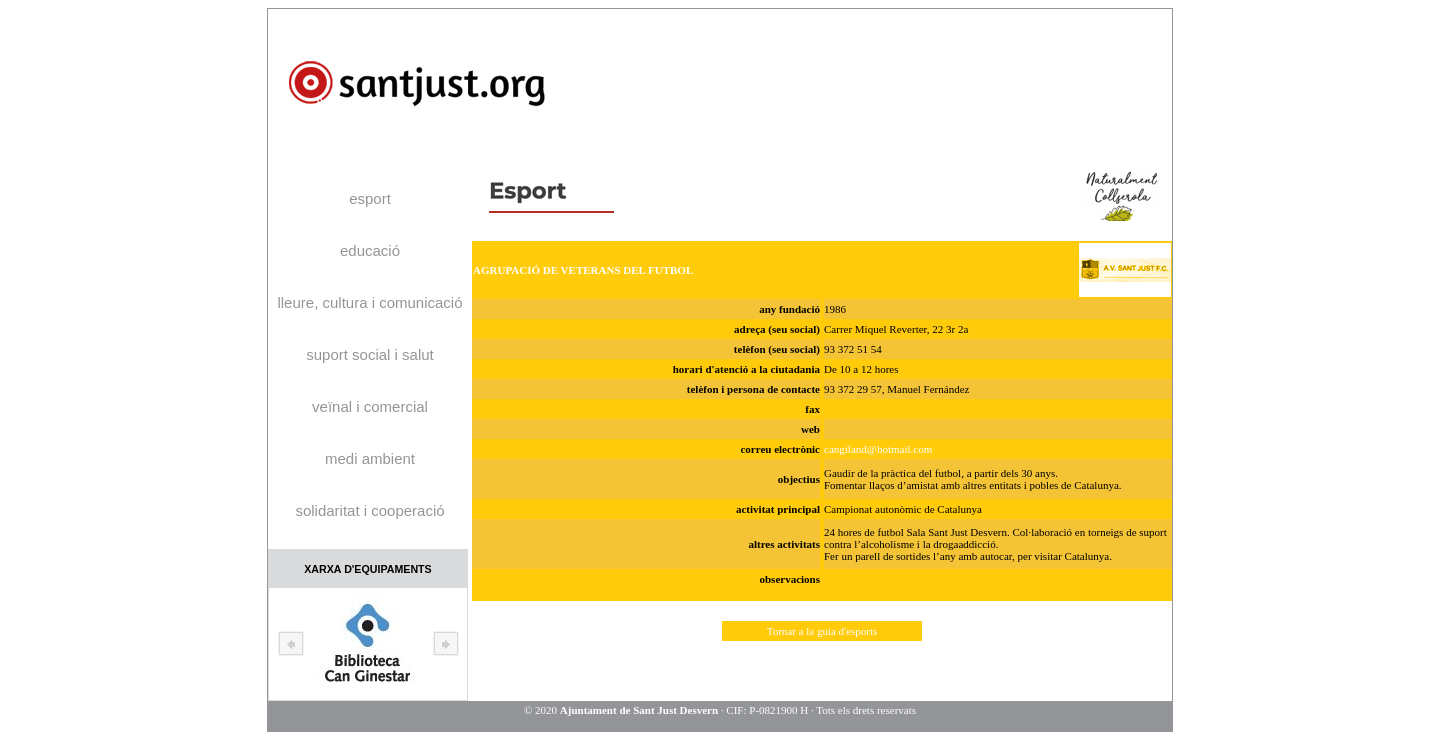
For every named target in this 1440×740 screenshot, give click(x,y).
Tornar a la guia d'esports (822, 631)
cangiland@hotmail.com (878, 449)
